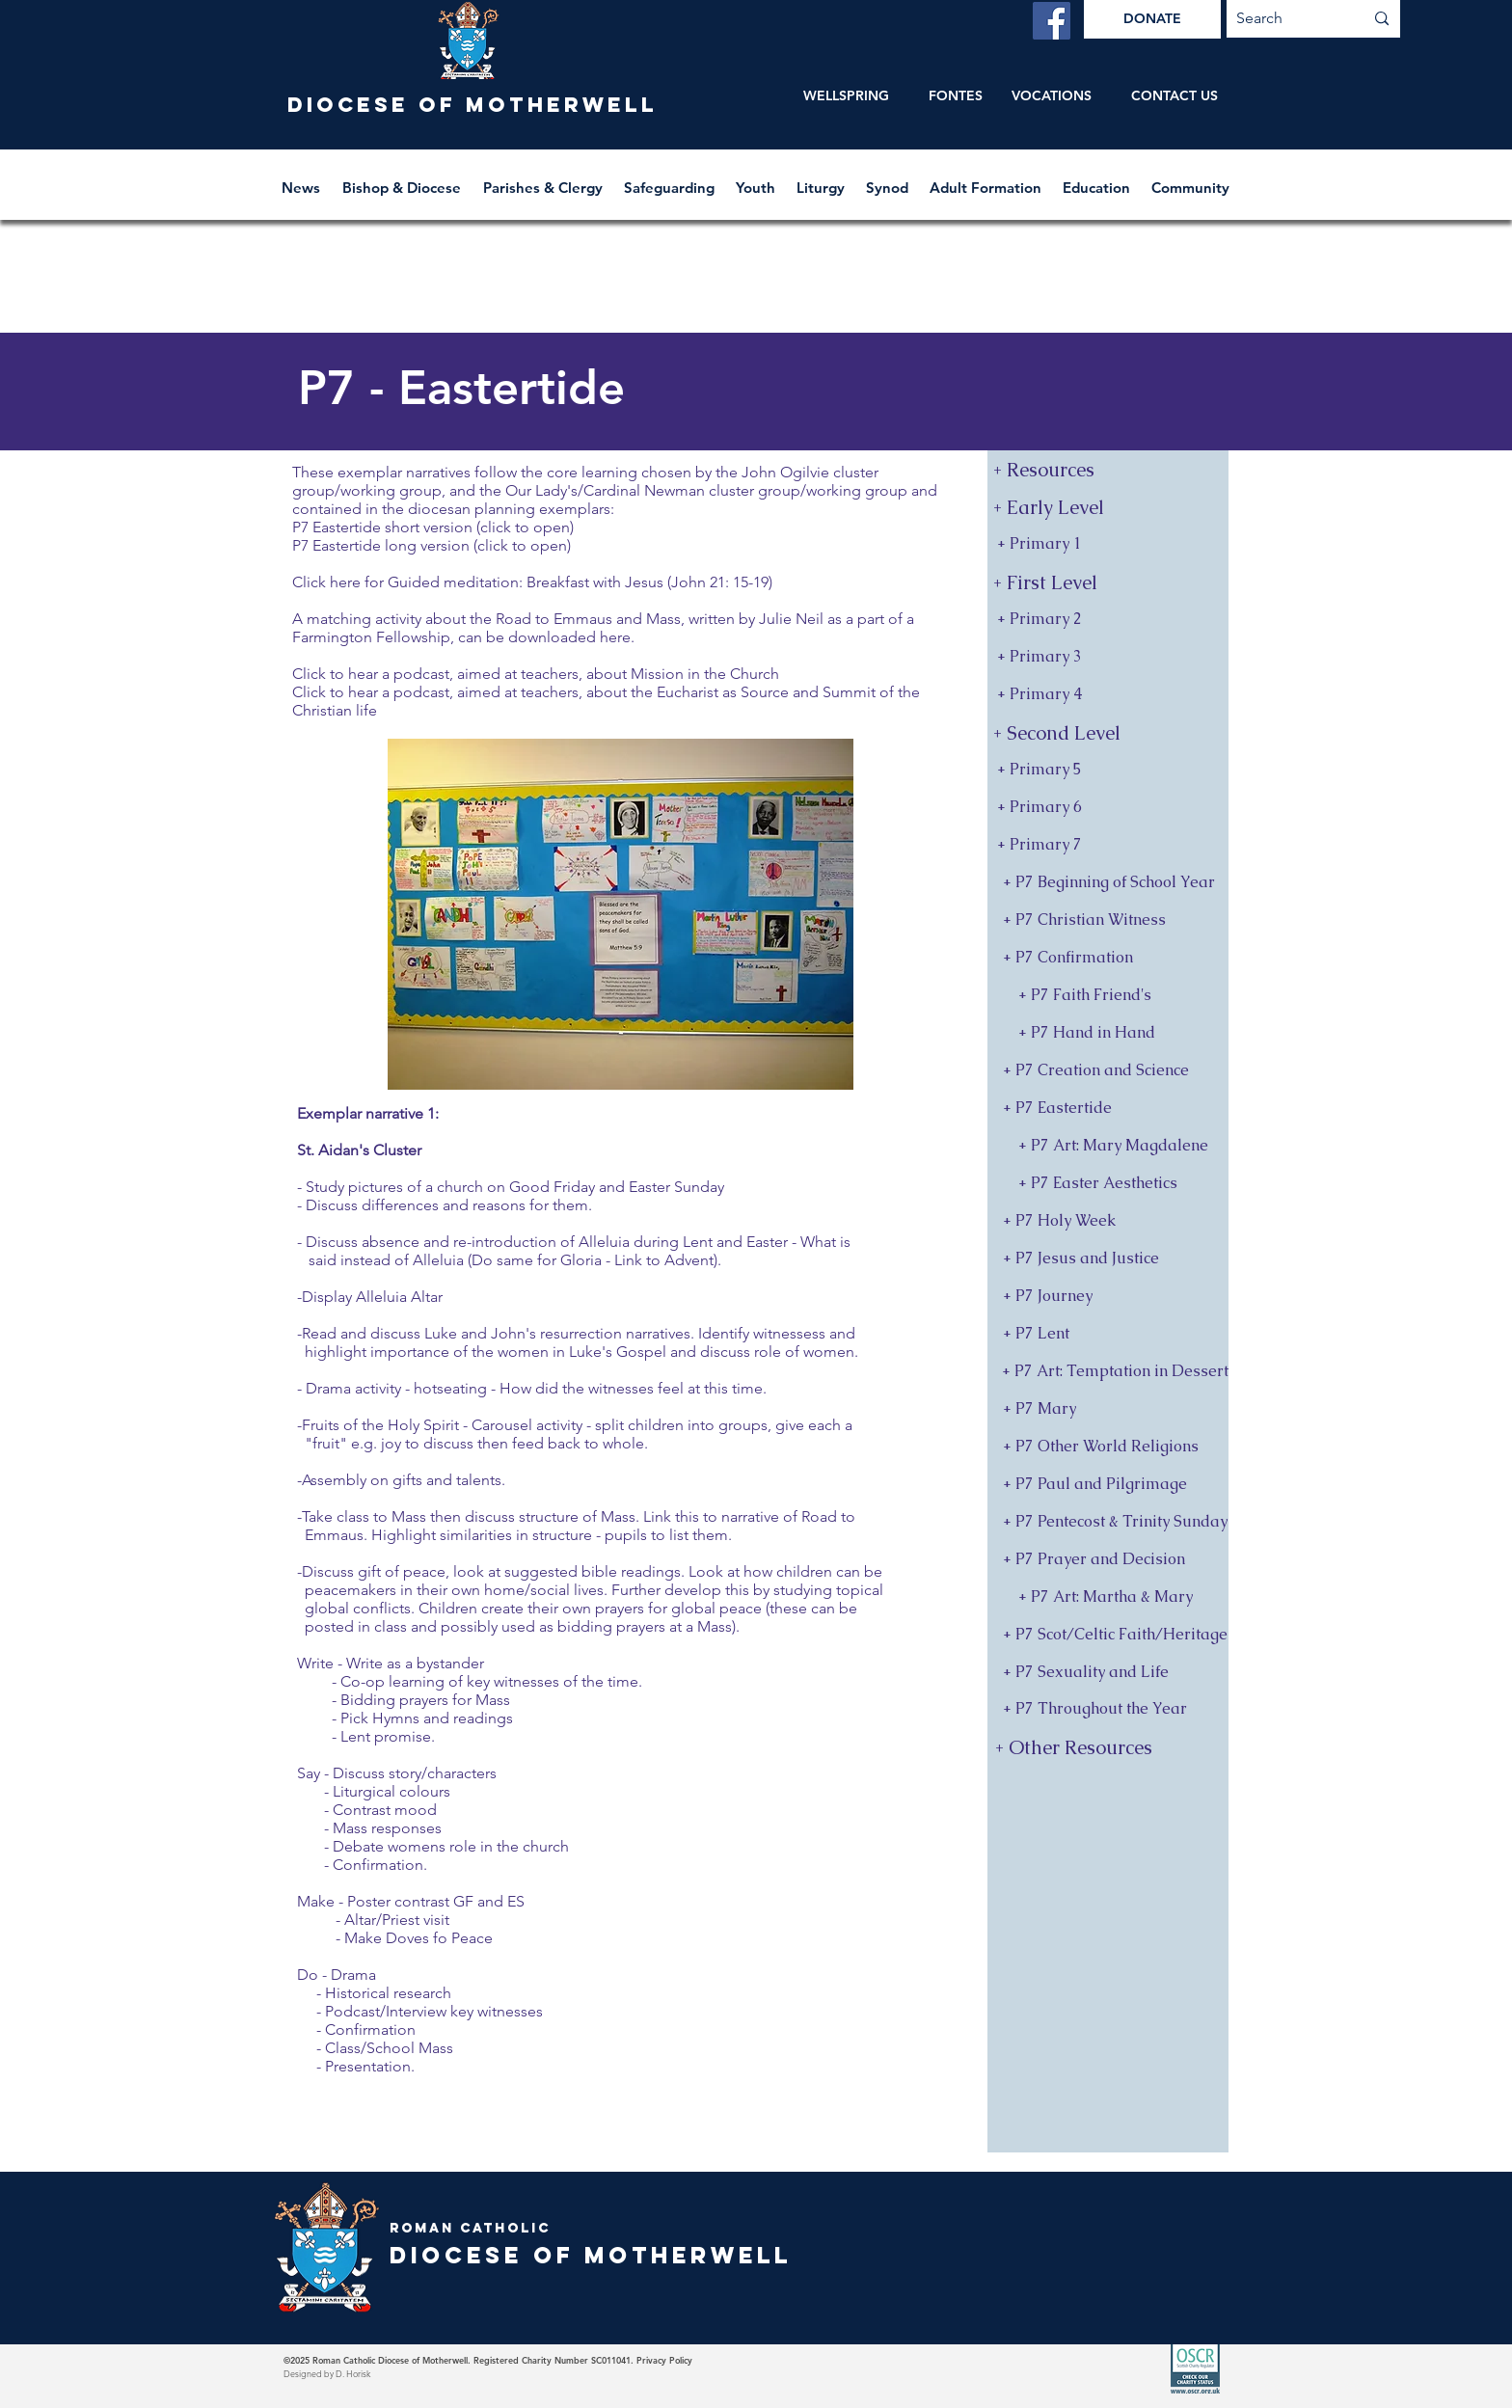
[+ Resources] (1107, 469)
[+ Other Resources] (1109, 1747)
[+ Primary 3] (1107, 657)
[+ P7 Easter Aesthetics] (1107, 1184)
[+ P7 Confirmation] (1107, 958)
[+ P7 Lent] (1107, 1334)
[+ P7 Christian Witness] (1107, 920)
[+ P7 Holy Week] (1107, 1221)
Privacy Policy (664, 2360)
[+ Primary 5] (1107, 770)
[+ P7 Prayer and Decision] (1107, 1560)
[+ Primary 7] (1107, 845)
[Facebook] (1051, 21)
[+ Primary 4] (1107, 695)
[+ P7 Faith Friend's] (1107, 996)
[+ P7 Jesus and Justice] (1107, 1259)
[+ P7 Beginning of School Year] (1107, 883)
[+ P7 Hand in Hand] (1107, 1033)
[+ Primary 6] (1107, 807)
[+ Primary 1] (1107, 544)
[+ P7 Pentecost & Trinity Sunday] (1107, 1522)
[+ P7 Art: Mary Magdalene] (1107, 1146)
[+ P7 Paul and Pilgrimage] (1107, 1484)
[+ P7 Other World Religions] (1107, 1447)
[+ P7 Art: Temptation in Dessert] (1107, 1372)
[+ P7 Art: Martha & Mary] (1107, 1597)
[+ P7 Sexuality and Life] (1107, 1672)
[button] (403, 179)
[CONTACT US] (1174, 96)
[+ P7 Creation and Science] (1107, 1071)
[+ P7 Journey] (1107, 1296)
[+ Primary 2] (1107, 619)
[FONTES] (955, 96)
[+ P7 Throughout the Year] (1107, 1709)
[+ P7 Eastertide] (1107, 1108)
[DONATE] (1152, 19)
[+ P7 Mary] (1107, 1409)
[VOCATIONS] (1051, 96)
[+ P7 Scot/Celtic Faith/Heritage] (1107, 1635)
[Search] (1285, 19)
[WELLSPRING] (846, 96)
